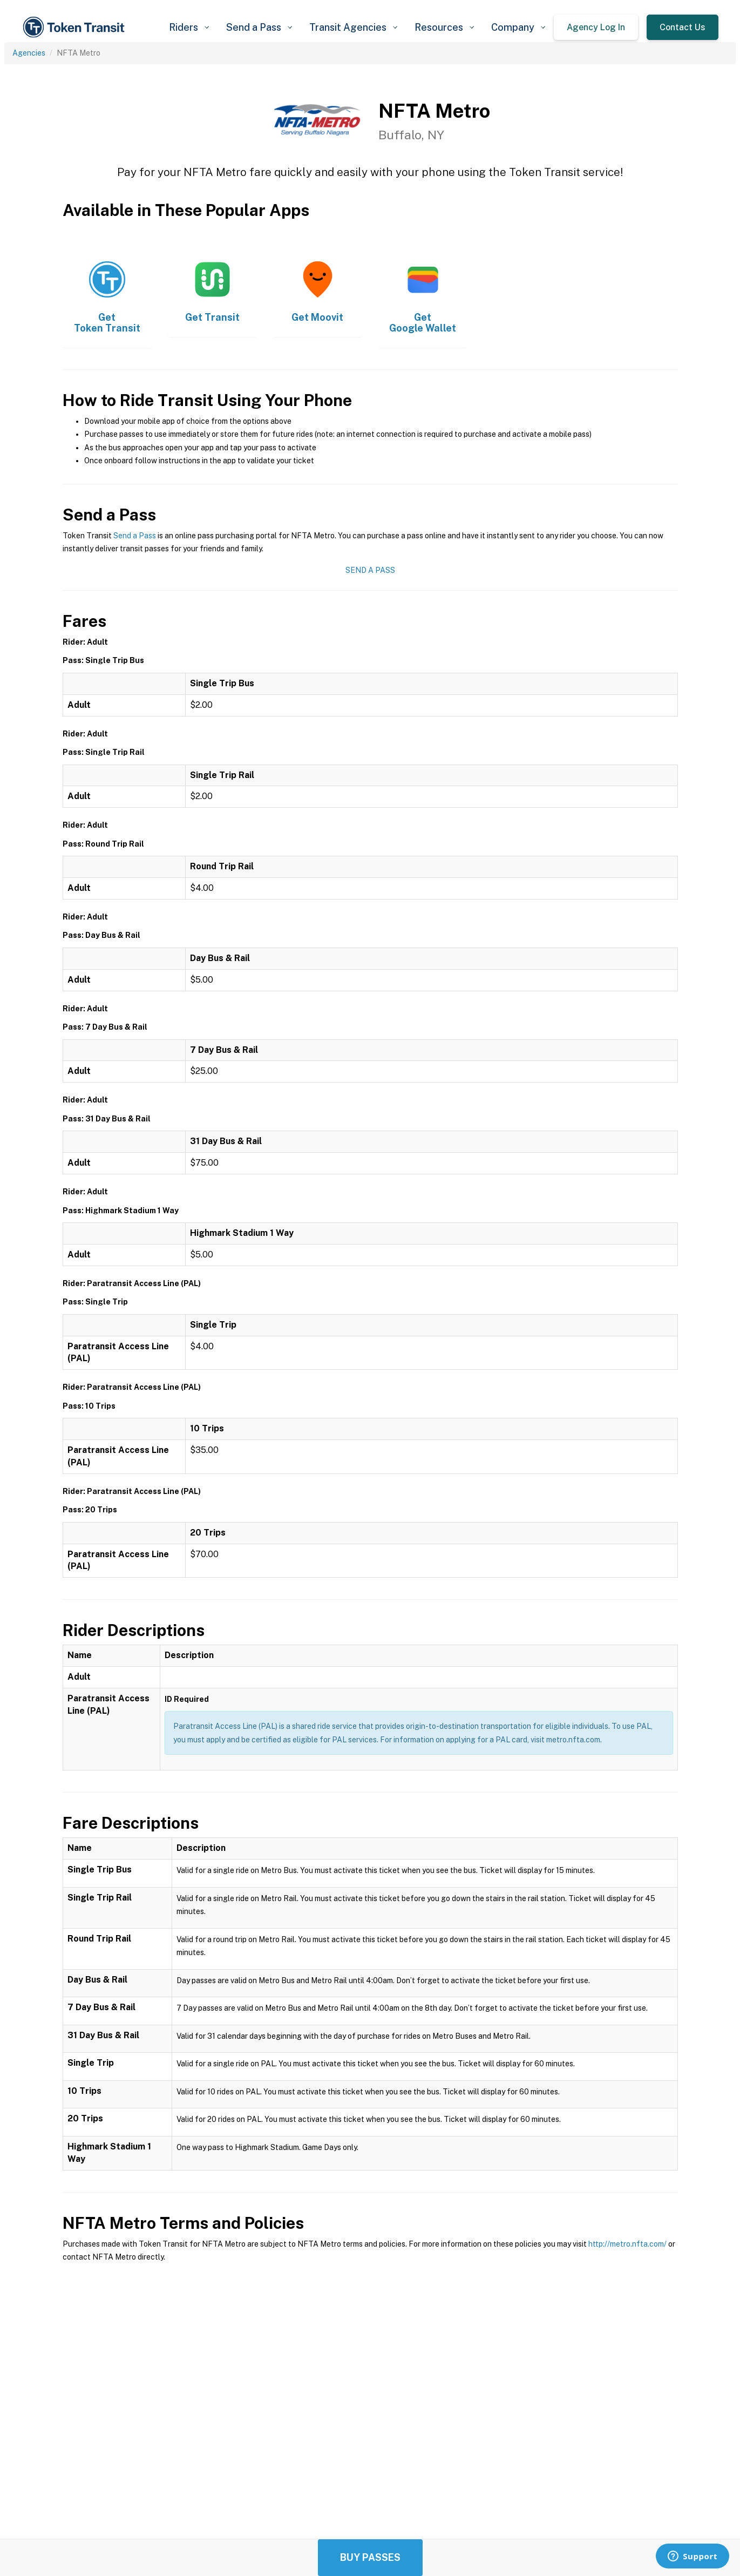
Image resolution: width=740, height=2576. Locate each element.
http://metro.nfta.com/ (627, 2244)
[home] (76, 27)
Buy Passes (370, 2557)
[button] (189, 27)
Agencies (28, 53)
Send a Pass (134, 535)
